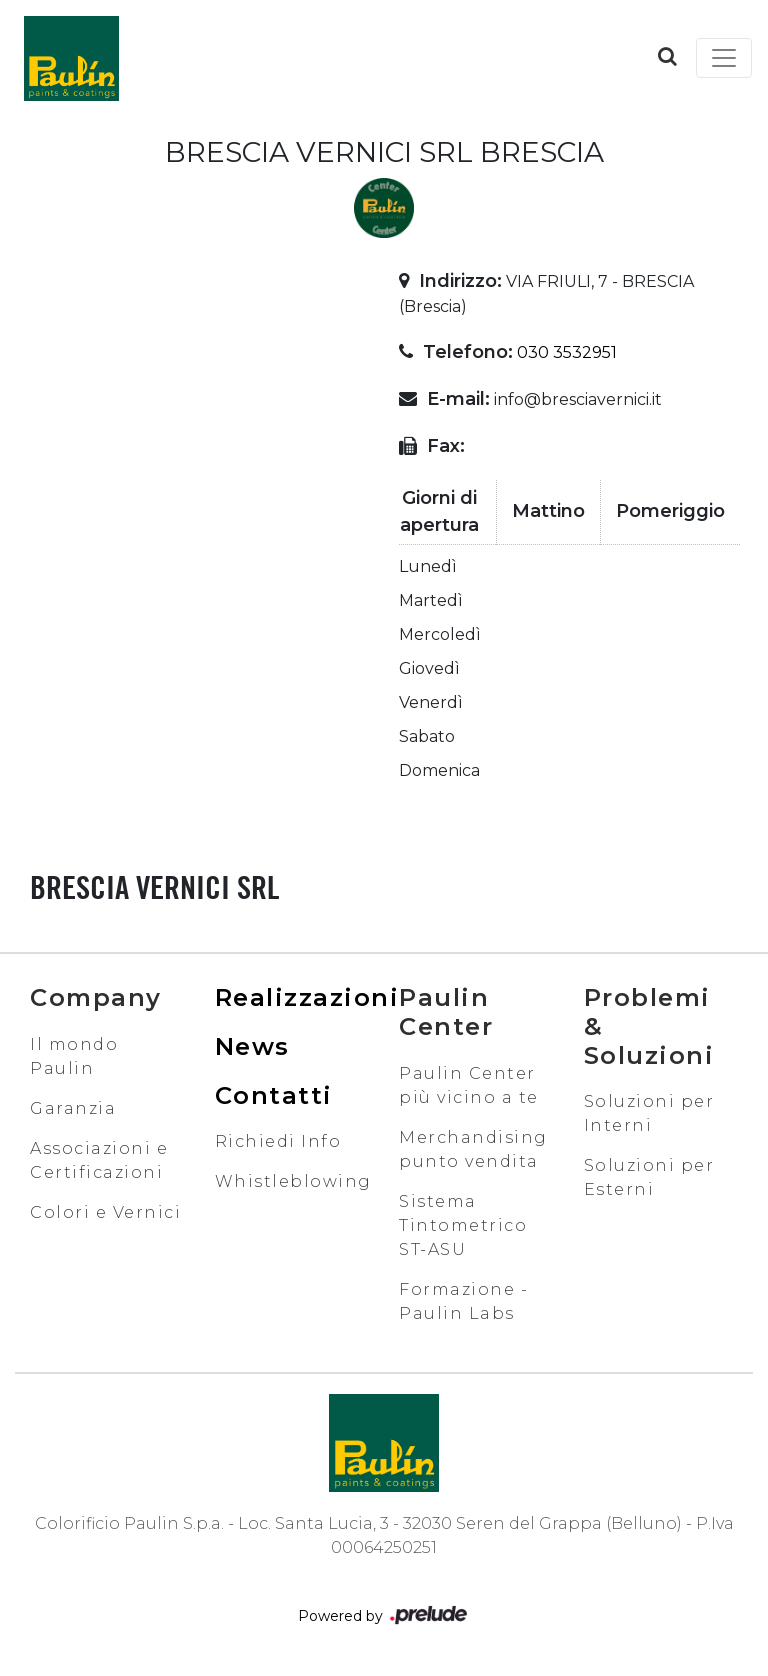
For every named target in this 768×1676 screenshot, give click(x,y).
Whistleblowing (293, 1181)
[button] (667, 56)
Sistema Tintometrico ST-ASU (463, 1225)
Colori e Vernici (105, 1212)
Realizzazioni (307, 997)
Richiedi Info (278, 1141)
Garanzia (73, 1108)
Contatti (274, 1095)
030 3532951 (567, 352)
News (252, 1046)
